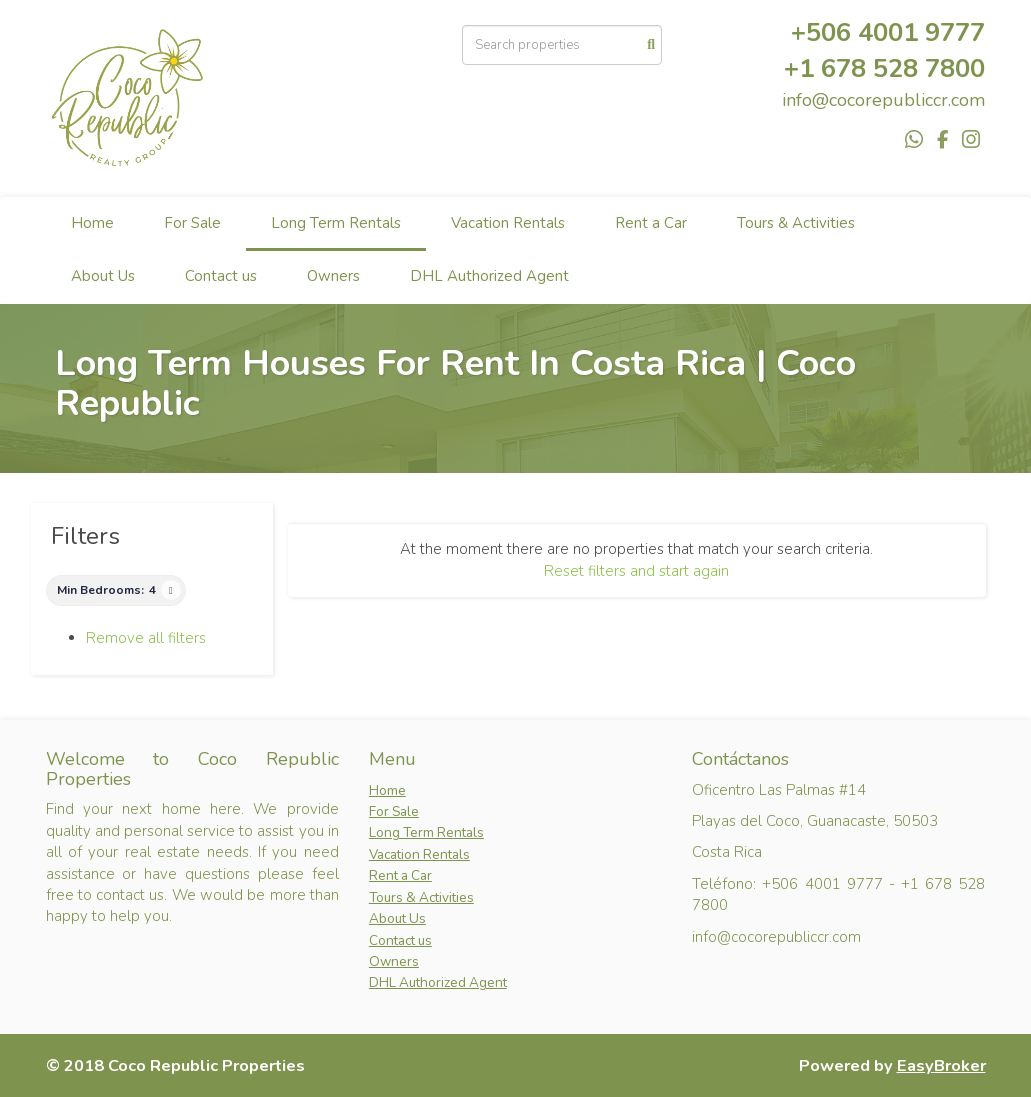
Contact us (221, 276)
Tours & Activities (796, 223)
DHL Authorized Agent (489, 276)
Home (92, 223)
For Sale (192, 223)
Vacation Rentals (508, 223)
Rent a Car (651, 223)
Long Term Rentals (336, 223)
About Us (103, 276)
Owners (333, 276)
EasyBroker (941, 1065)
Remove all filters (146, 638)
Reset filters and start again (636, 571)
